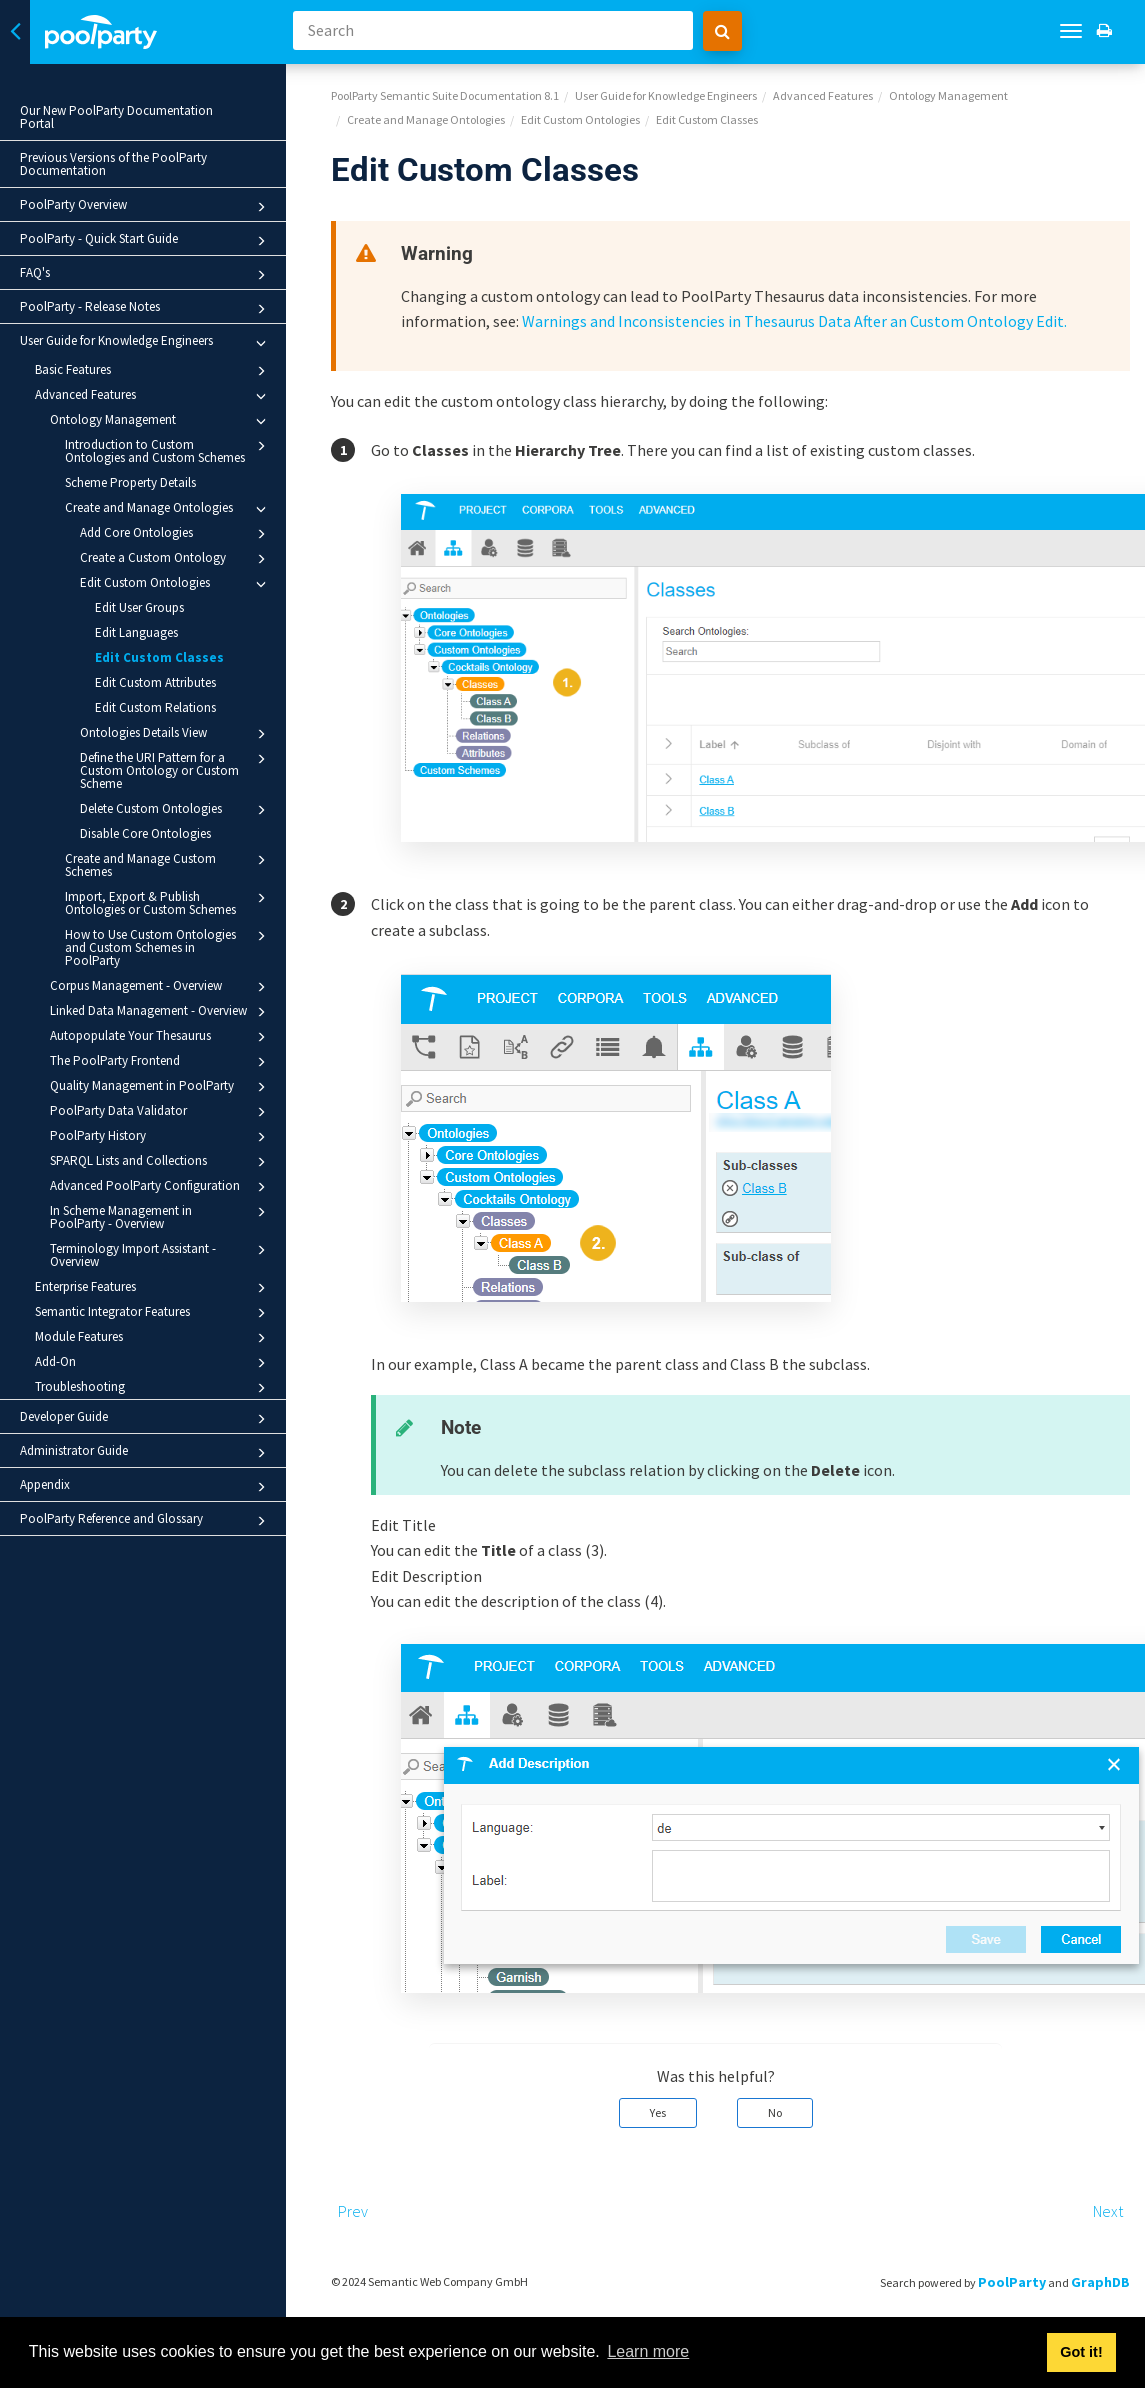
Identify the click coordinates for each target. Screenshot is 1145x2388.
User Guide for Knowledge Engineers (146, 343)
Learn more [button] (648, 2351)
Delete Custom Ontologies (176, 810)
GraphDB (1100, 2282)
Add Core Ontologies (176, 534)
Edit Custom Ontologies (176, 584)
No (775, 2112)
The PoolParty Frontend (161, 1062)
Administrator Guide (146, 1453)
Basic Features (153, 371)
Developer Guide (146, 1419)
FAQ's (146, 275)
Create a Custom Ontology (176, 559)
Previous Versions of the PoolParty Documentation (113, 164)
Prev (353, 2211)
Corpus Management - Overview (161, 987)
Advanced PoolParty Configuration (161, 1187)
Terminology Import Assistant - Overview (161, 1254)
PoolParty (1012, 2282)
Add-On (153, 1363)
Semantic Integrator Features (153, 1313)
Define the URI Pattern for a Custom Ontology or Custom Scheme (176, 770)
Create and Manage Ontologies (168, 509)
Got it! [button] (1081, 2352)
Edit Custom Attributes (155, 682)
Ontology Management (161, 421)
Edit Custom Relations (155, 707)
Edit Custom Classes (159, 657)
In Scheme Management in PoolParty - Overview (161, 1216)
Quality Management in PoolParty (161, 1087)
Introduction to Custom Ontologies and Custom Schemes (168, 450)
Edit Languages (136, 632)
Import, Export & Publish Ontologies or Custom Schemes (168, 902)
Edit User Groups (139, 607)
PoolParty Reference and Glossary (146, 1521)
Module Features (153, 1338)
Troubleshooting (153, 1388)
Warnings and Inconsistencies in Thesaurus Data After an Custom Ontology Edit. (794, 321)
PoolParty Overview (146, 207)
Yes (658, 2112)
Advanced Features (153, 396)
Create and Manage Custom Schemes (168, 864)
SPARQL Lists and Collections (161, 1162)
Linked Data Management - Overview (161, 1012)
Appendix (146, 1487)
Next (1108, 2211)
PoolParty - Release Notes (146, 309)
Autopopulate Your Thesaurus (161, 1037)
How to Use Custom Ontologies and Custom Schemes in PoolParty (168, 947)
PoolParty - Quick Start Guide (146, 241)
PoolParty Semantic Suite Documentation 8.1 (445, 95)
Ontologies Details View (176, 734)
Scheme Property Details (130, 482)
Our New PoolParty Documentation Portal (116, 117)
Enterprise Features (153, 1288)
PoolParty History (161, 1137)
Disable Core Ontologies (145, 833)
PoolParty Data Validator (161, 1112)
